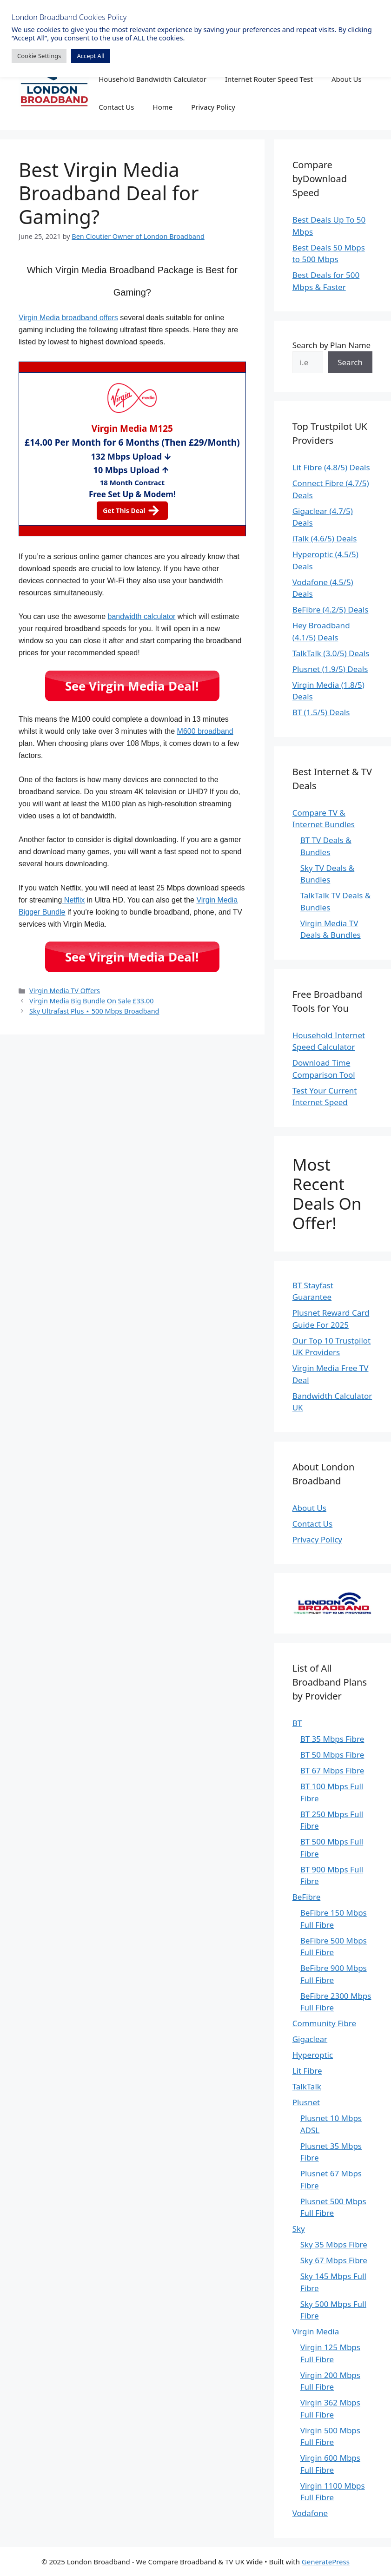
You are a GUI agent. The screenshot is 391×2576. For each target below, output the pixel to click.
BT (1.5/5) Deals (321, 712)
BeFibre (306, 1896)
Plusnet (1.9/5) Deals (330, 669)
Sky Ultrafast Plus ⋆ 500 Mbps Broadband (94, 1011)
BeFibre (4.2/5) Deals (330, 609)
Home (163, 107)
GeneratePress (326, 2561)
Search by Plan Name (331, 345)
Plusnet (306, 2102)
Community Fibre (324, 2023)
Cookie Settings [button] (39, 56)
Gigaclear (309, 2039)
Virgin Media (315, 2331)
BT (297, 1723)
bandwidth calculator (142, 616)
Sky (298, 2228)
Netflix (73, 900)
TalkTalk (306, 2086)
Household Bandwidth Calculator (152, 79)
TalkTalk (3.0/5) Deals (330, 653)
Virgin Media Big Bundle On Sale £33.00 (91, 1000)
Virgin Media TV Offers (64, 990)
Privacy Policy (213, 107)
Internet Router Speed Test (269, 79)
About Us (346, 79)
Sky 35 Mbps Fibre (333, 2244)
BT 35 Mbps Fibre (332, 1738)
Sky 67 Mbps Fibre (333, 2260)
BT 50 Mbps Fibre (332, 1754)
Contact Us (116, 107)
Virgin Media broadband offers (68, 318)
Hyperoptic (312, 2054)
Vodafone (310, 2513)
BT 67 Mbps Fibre (332, 1770)
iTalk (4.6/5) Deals (324, 538)
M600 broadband (205, 731)
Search (350, 362)
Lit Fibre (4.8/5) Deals (331, 467)
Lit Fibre (307, 2070)
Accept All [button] (90, 56)
